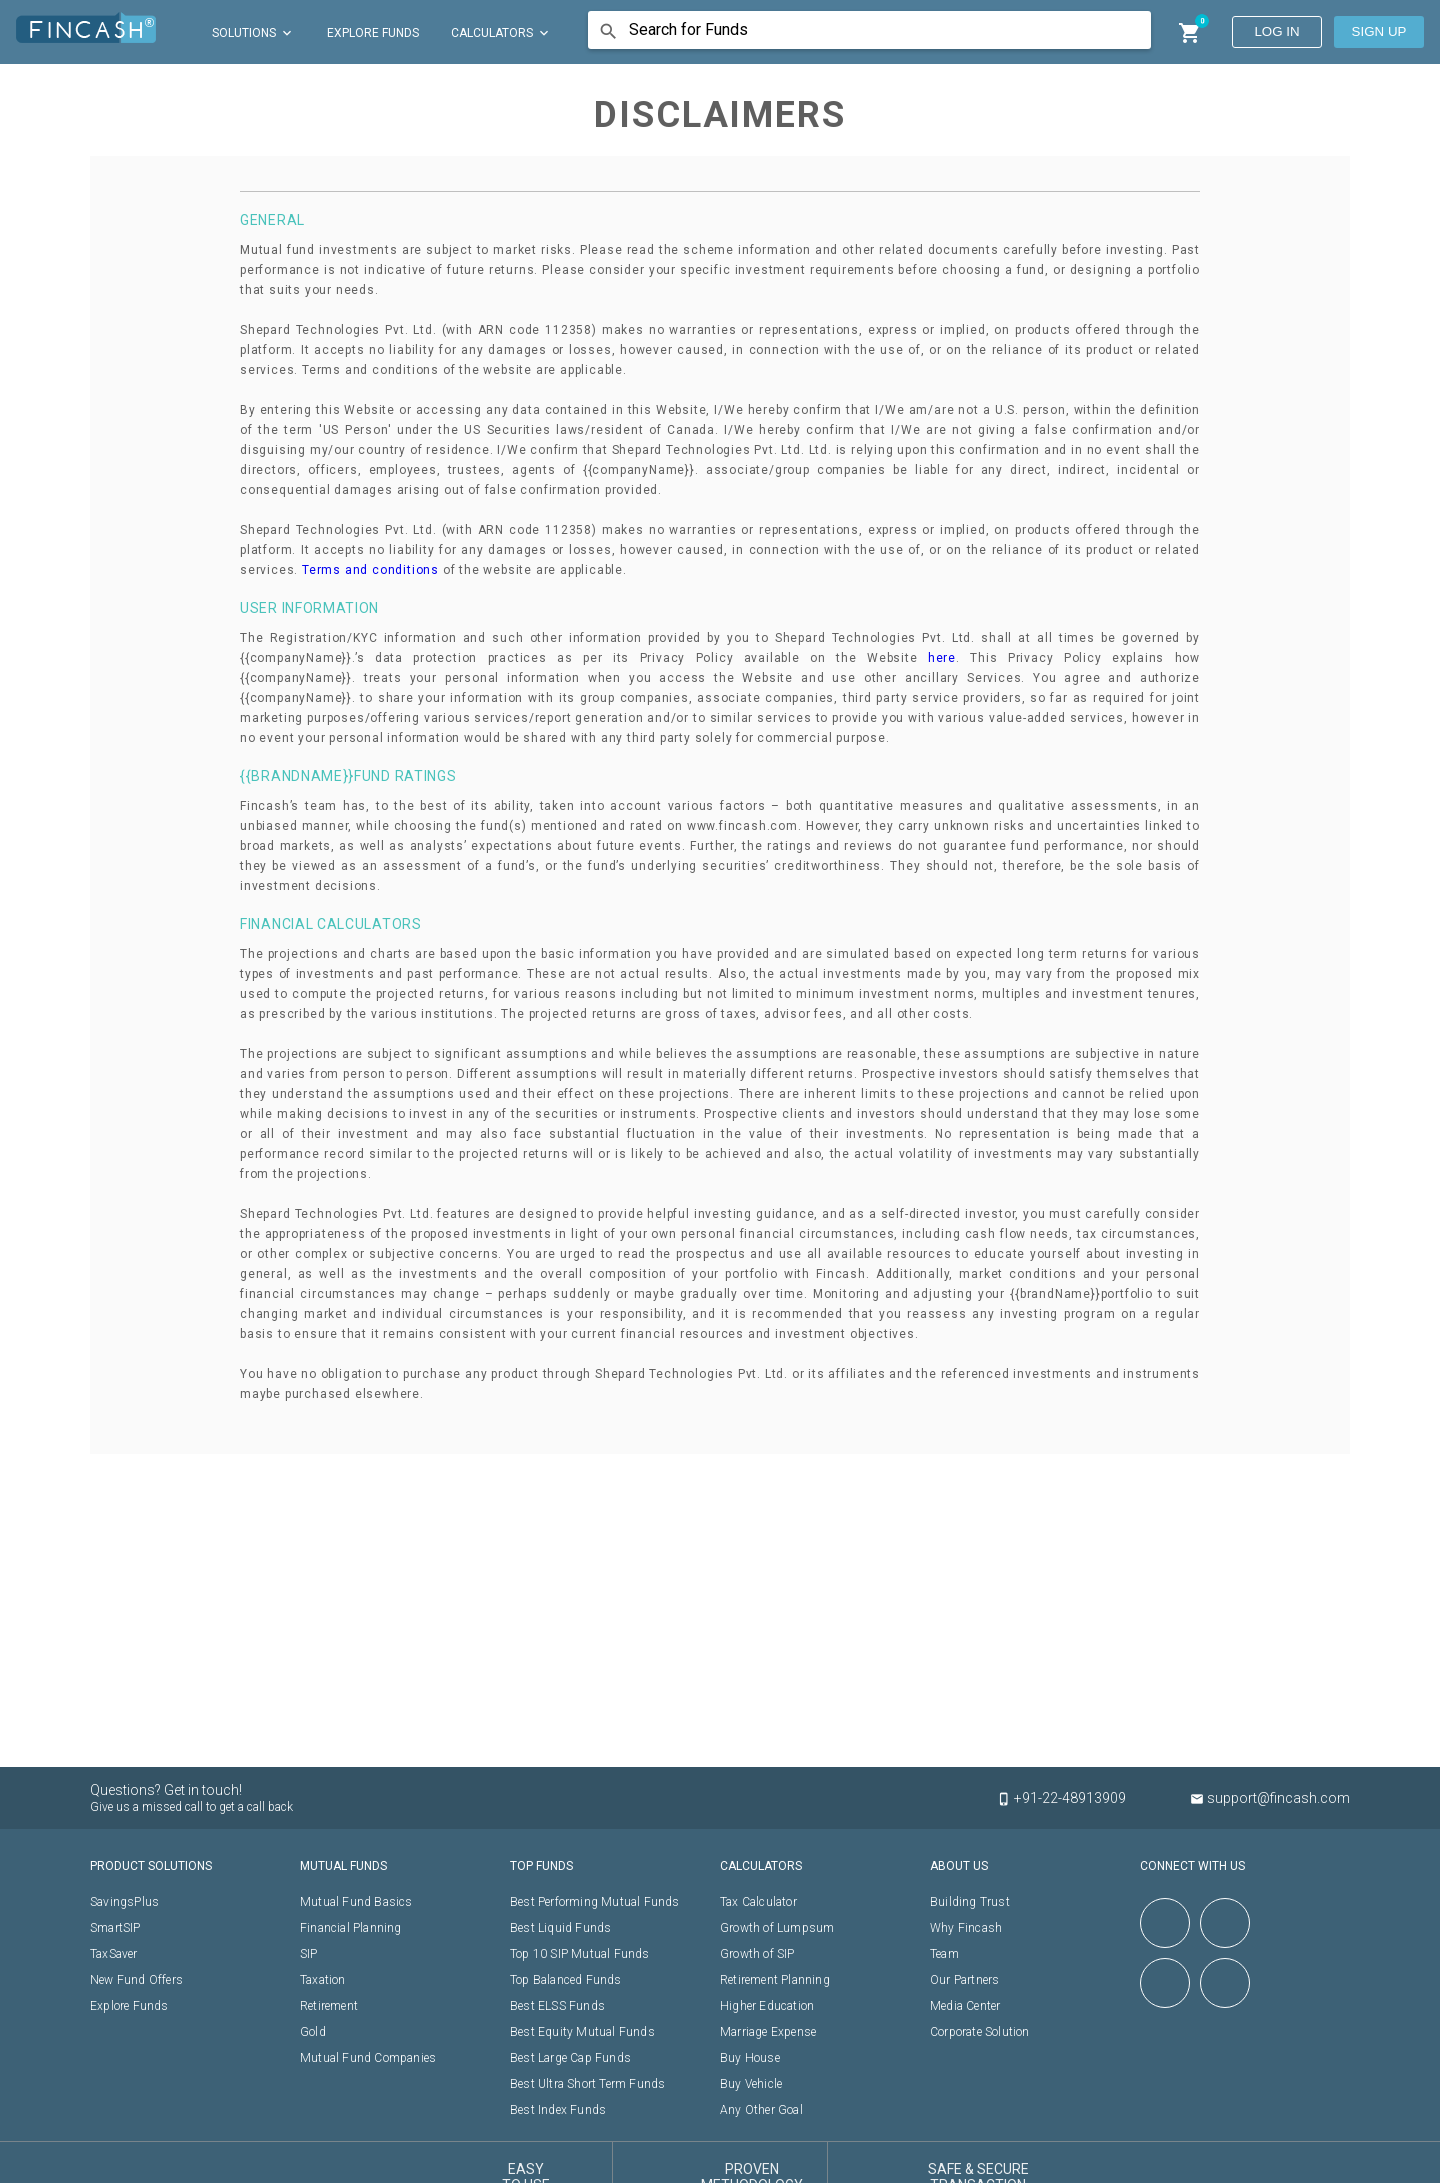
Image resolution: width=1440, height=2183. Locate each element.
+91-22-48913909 (1071, 1798)
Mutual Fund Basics (356, 1902)
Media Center (965, 2006)
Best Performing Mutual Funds (595, 1902)
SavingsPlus (124, 1902)
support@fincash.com (1270, 1798)
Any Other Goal (761, 2110)
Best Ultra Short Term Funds (587, 2084)
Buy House (750, 2058)
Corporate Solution (980, 2032)
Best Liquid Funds (560, 1928)
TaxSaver (114, 1954)
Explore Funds (129, 2006)
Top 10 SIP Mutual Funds (580, 1954)
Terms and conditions (370, 570)
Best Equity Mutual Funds (582, 2032)
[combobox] (876, 31)
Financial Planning (351, 1928)
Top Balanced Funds (566, 1980)
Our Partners (964, 1980)
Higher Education (767, 2006)
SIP (309, 1954)
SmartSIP (115, 1928)
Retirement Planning (775, 1980)
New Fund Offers (136, 1980)
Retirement (329, 2006)
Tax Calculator (758, 1902)
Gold (313, 2032)
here (942, 658)
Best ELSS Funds (557, 2006)
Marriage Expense (768, 2032)
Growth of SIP (757, 1954)
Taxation (323, 1980)
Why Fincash (966, 1928)
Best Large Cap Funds (570, 2058)
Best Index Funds (558, 2110)
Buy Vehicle (751, 2084)
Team (944, 1954)
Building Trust (970, 1902)
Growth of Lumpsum (777, 1928)
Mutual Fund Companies (368, 2058)
